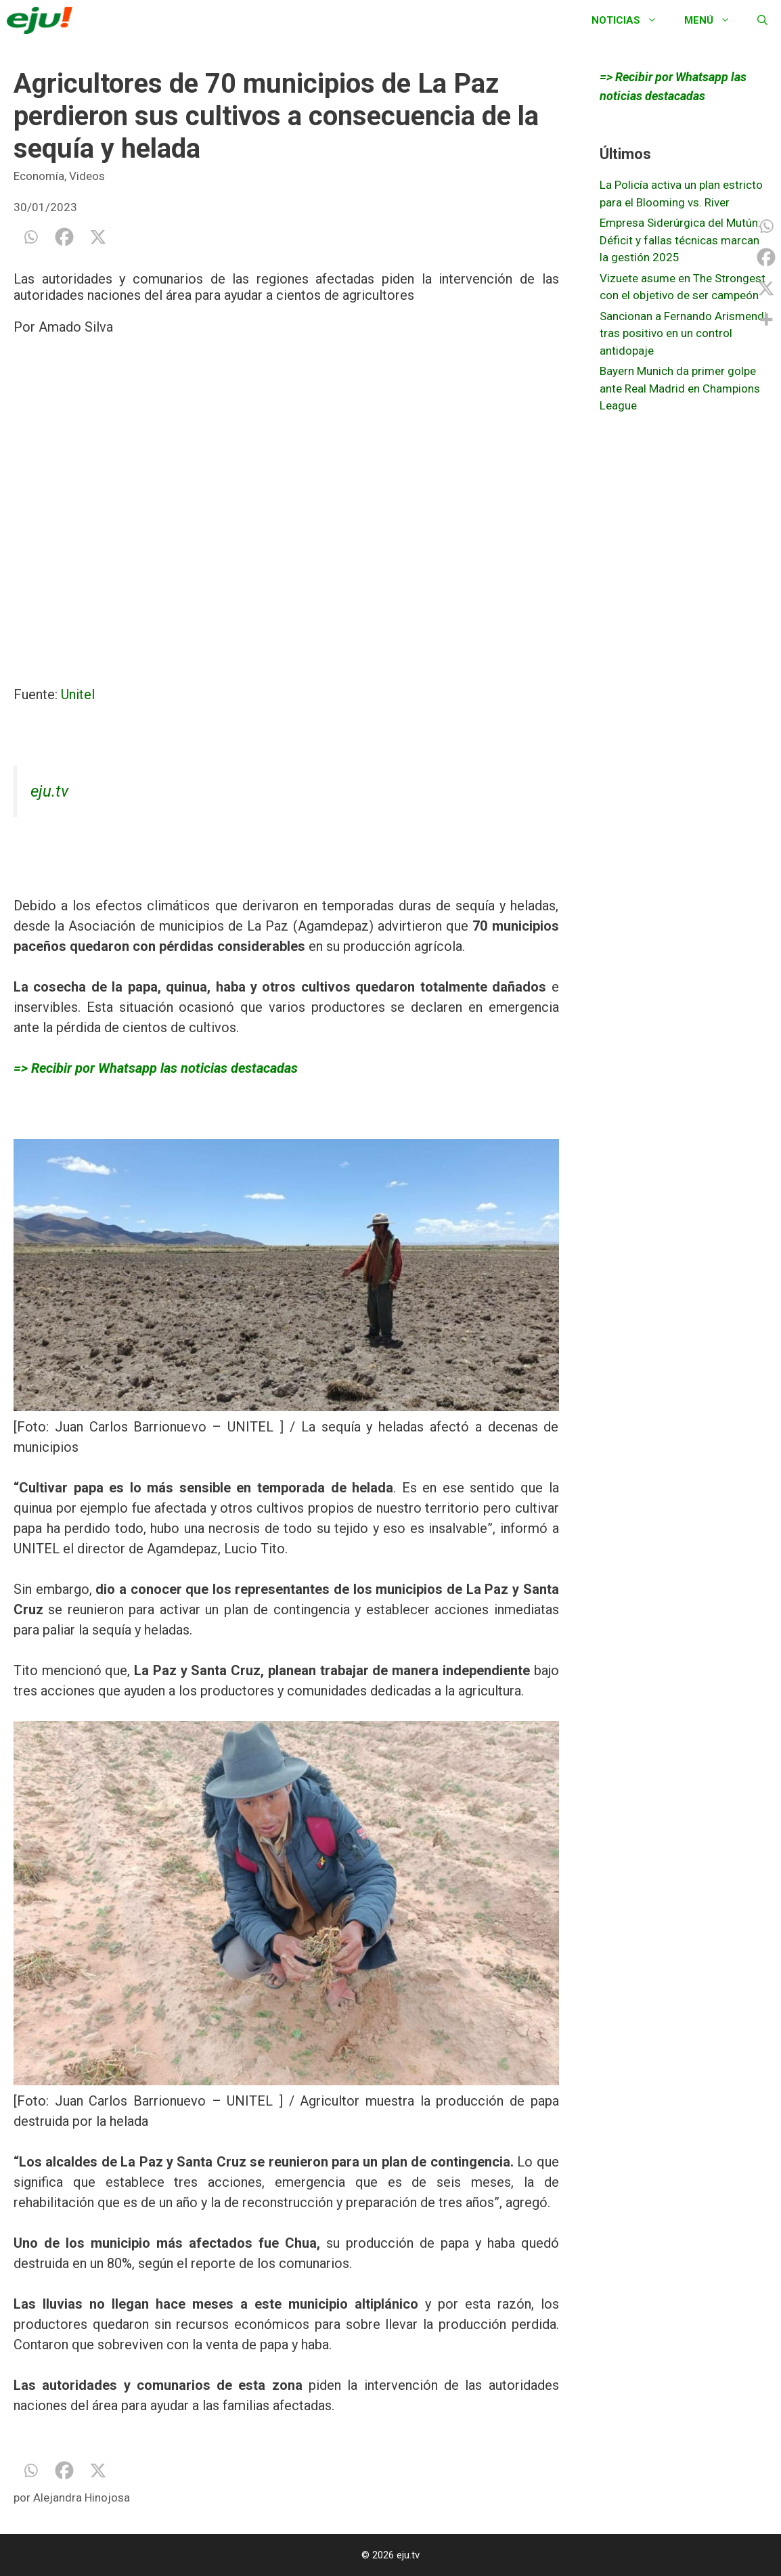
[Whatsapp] (30, 237)
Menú (714, 20)
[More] (766, 319)
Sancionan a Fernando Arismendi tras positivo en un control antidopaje (683, 333)
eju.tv (49, 791)
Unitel (78, 694)
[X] (98, 237)
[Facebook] (64, 237)
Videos (87, 176)
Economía (39, 176)
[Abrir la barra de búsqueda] (762, 20)
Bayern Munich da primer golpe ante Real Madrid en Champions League (680, 388)
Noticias (631, 20)
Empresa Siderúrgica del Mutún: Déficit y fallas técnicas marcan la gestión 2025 (680, 240)
